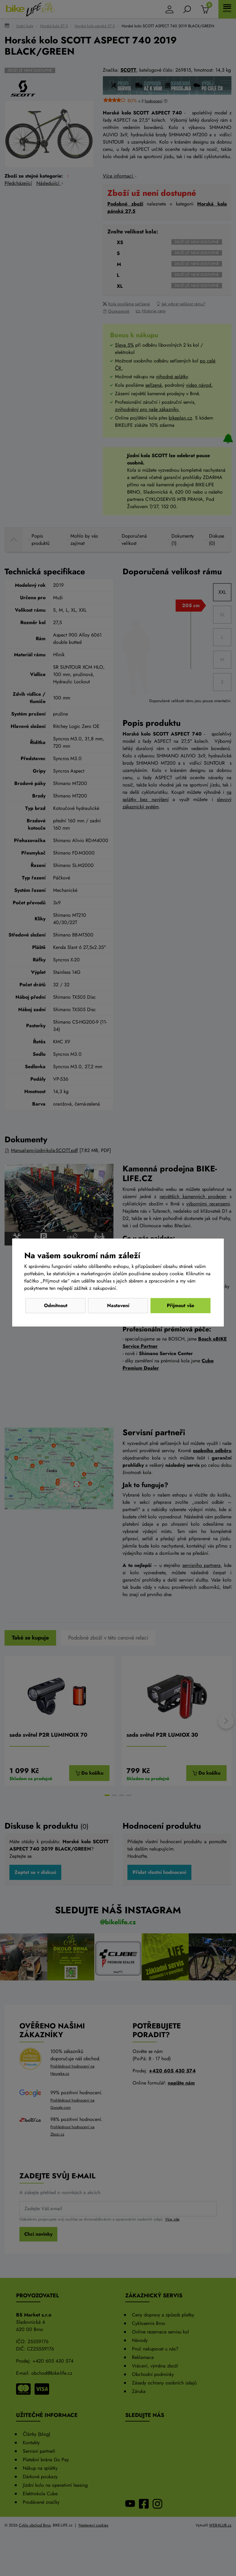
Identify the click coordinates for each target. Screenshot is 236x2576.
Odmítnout (55, 1305)
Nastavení (118, 1305)
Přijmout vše (180, 1305)
